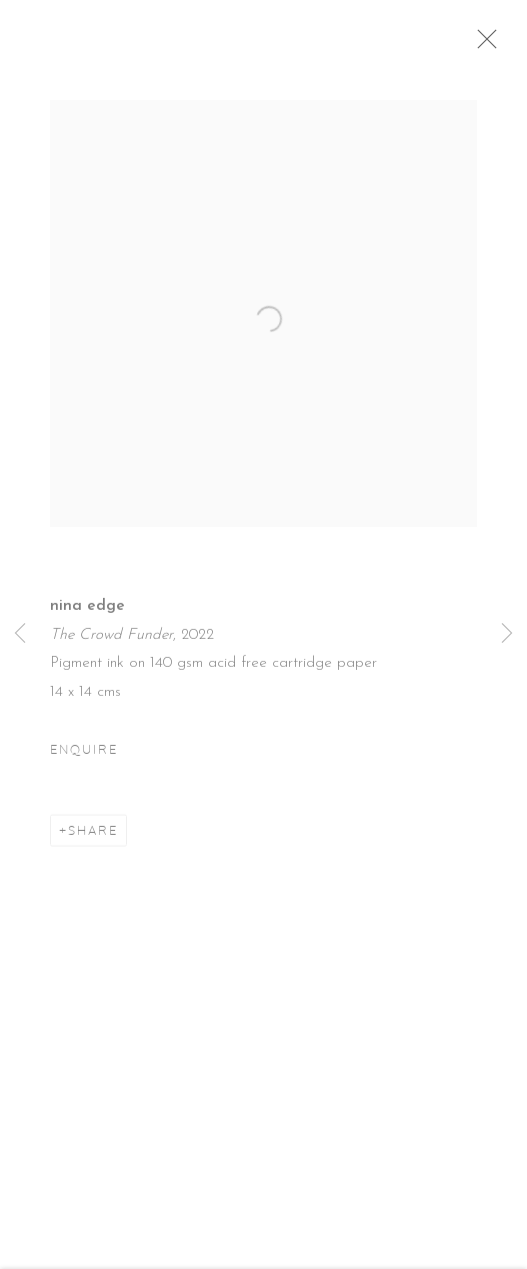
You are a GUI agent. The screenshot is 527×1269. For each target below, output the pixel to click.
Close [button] (499, 45)
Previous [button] (20, 634)
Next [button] (507, 634)
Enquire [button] (84, 758)
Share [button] (93, 839)
